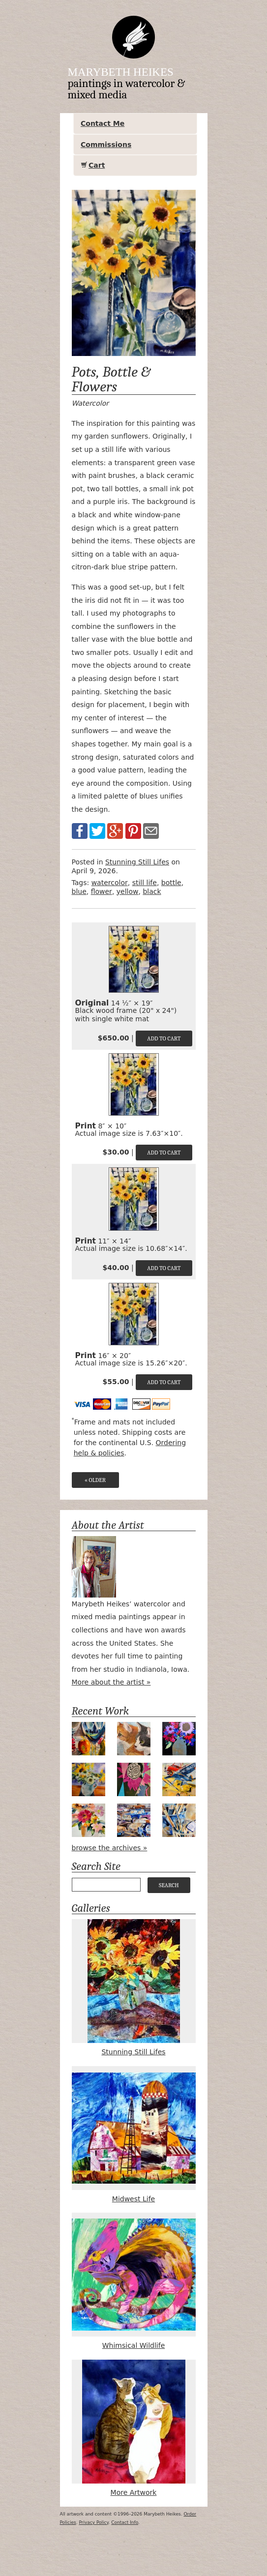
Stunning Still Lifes (137, 862)
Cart (97, 165)
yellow (128, 891)
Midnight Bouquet (179, 1738)
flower (101, 891)
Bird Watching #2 (133, 1738)
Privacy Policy (94, 2522)
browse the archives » (110, 1848)
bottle (171, 883)
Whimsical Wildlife (134, 2281)
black (152, 891)
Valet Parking (133, 1820)
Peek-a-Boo (88, 1738)
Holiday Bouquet (88, 1820)
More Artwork (134, 2428)
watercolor (109, 883)
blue (79, 891)
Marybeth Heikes (121, 72)
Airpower (179, 1779)
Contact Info (124, 2522)
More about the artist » (111, 1682)
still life (144, 883)
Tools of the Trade (179, 1820)
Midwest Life (134, 2134)
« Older (95, 1480)
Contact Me (102, 123)
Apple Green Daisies (88, 1779)
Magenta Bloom (133, 1779)
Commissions (106, 144)
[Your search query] (106, 1885)
